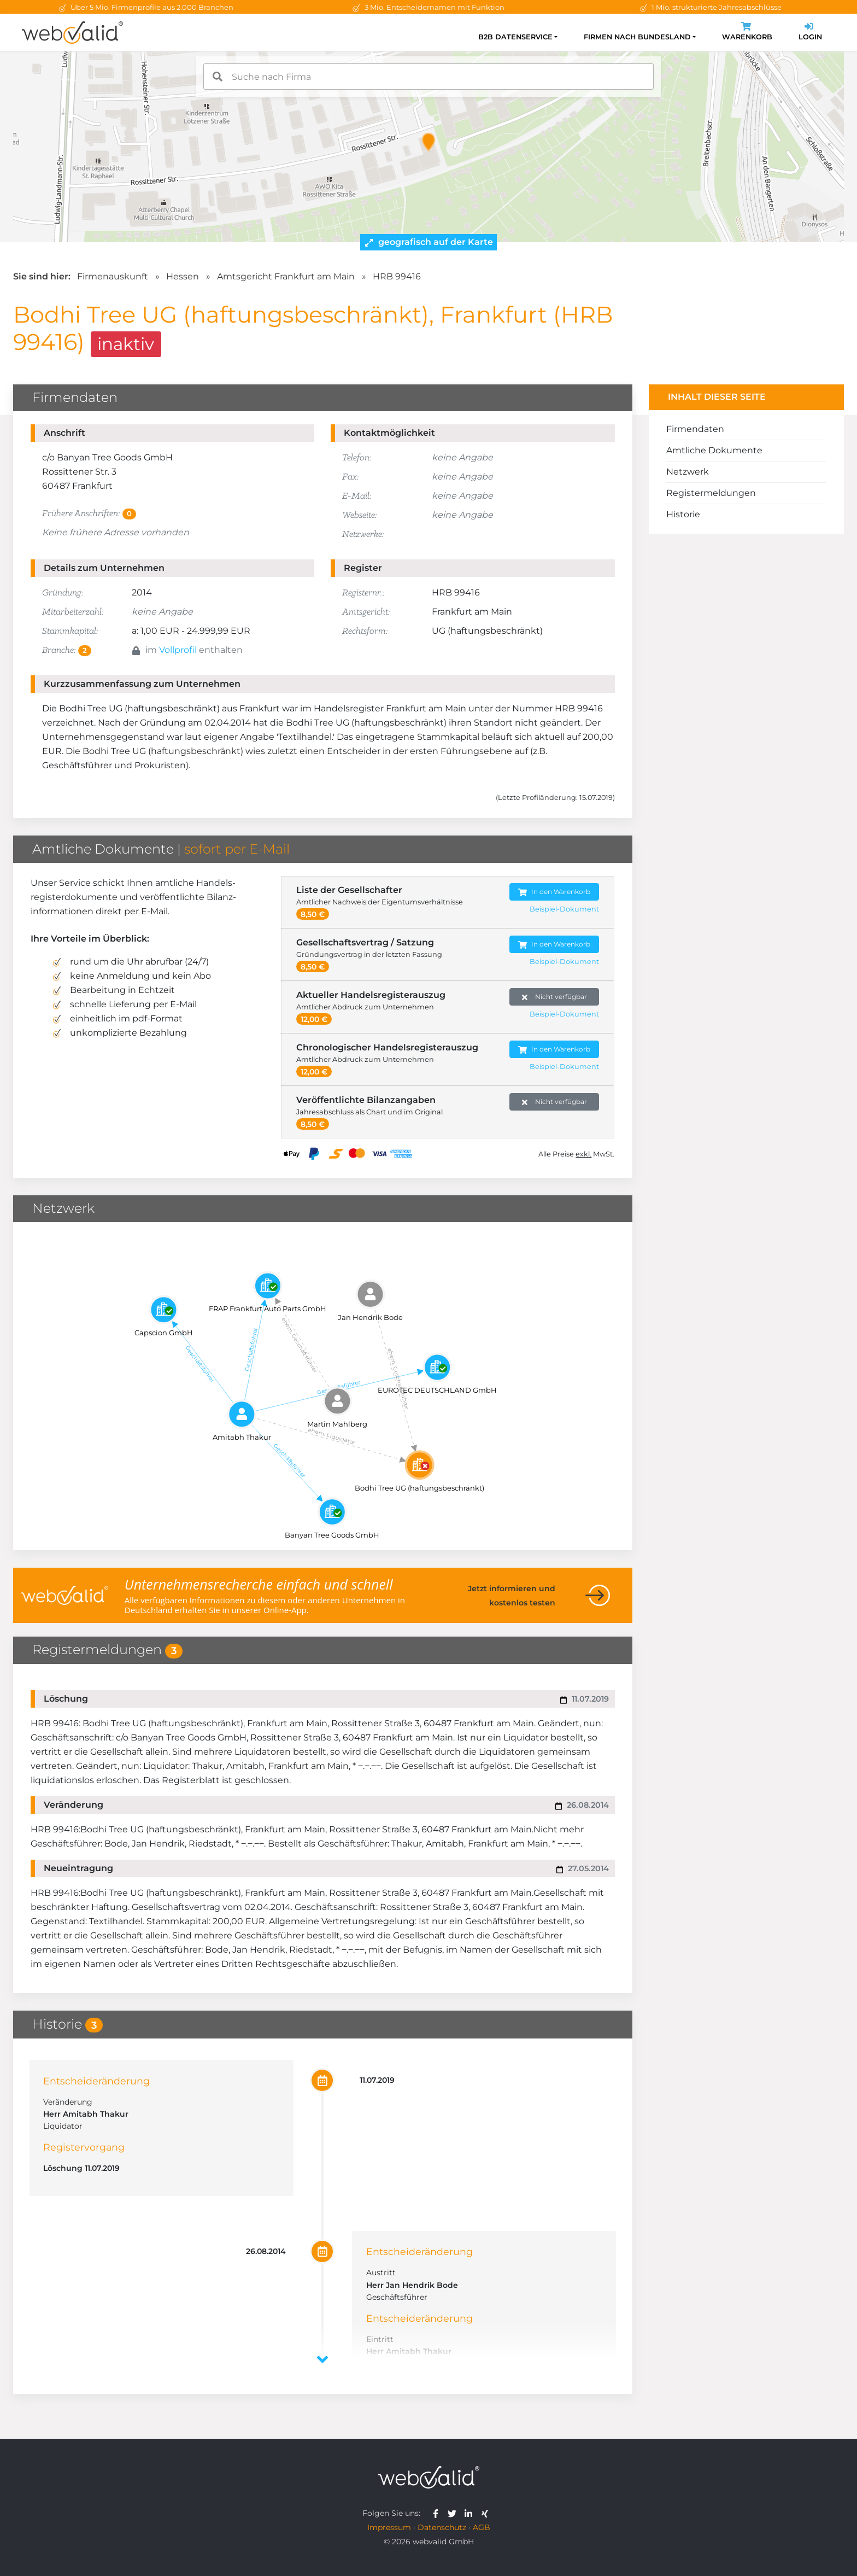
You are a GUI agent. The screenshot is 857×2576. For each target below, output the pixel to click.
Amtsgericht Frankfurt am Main (286, 276)
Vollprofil (178, 650)
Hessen (182, 276)
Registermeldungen (711, 493)
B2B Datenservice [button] (515, 37)
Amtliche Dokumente (714, 450)
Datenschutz (442, 2527)
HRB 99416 (397, 276)
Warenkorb (747, 32)
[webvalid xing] (486, 2513)
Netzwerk (687, 471)
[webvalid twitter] (454, 2513)
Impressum (389, 2527)
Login (810, 32)
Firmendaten (695, 429)
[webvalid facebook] (438, 2513)
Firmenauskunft (112, 276)
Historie (683, 514)
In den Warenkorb (554, 892)
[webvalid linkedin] (471, 2513)
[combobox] (428, 76)
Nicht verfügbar (554, 997)
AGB (481, 2527)
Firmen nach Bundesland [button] (637, 37)
